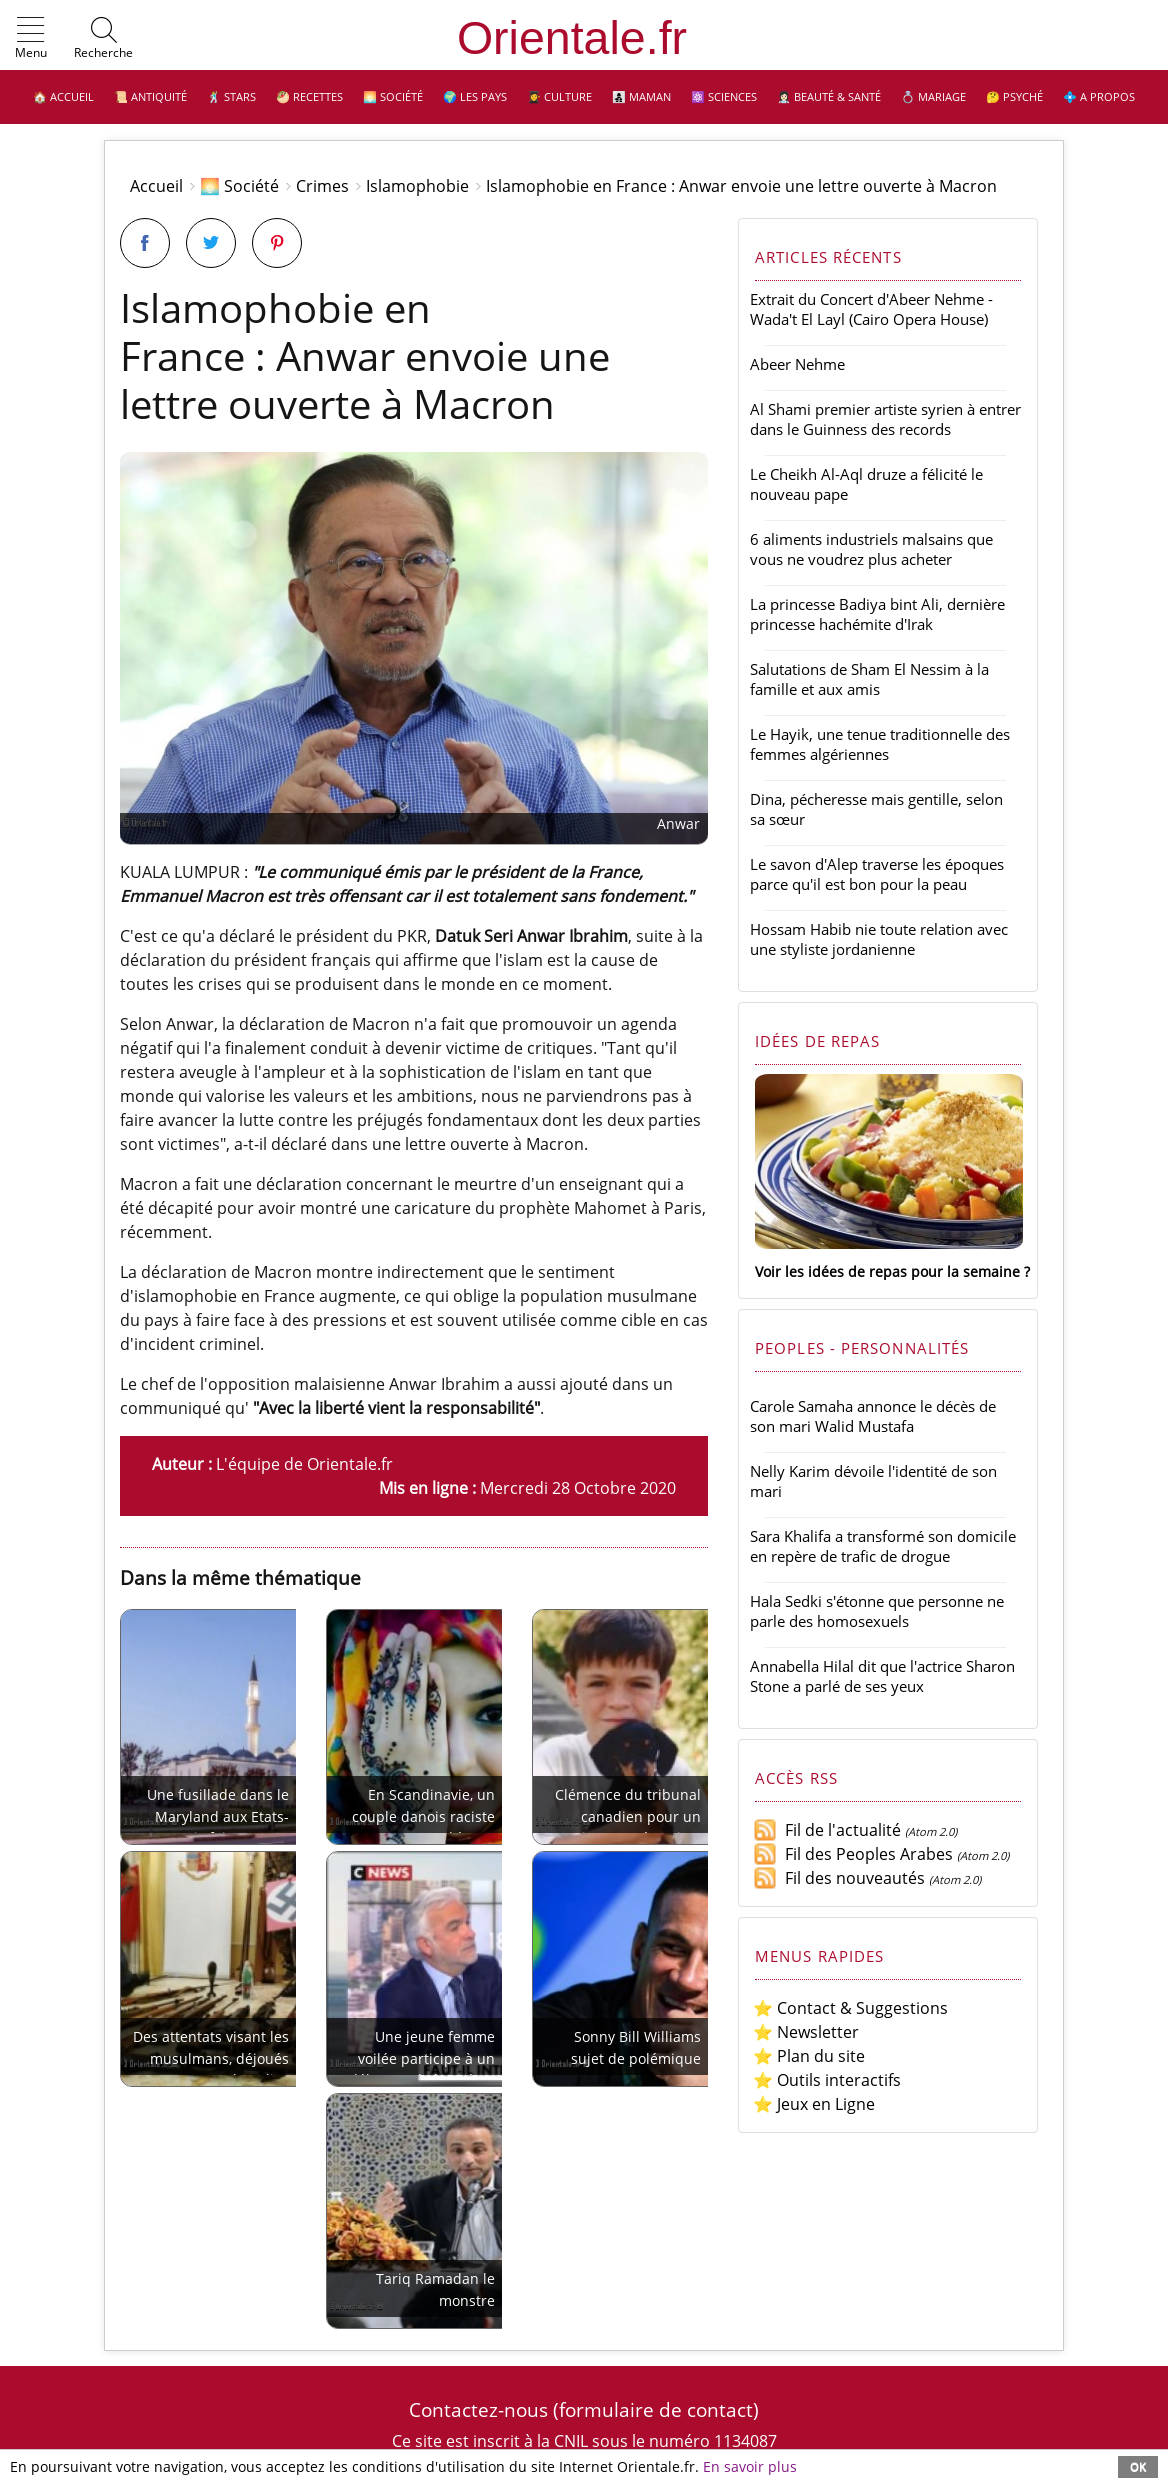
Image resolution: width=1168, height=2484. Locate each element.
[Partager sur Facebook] (145, 243)
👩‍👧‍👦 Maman (641, 96)
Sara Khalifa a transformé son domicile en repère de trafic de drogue (883, 1546)
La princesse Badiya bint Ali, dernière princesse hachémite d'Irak (877, 614)
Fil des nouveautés (839, 1878)
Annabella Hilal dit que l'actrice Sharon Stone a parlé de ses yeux (882, 1676)
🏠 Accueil (63, 96)
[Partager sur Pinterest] (277, 243)
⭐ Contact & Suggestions (850, 2008)
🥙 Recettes (309, 96)
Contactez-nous (478, 2409)
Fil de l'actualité (827, 1830)
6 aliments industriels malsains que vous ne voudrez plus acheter (871, 549)
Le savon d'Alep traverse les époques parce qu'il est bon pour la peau (877, 874)
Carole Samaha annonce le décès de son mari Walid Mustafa (873, 1416)
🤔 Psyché (1014, 96)
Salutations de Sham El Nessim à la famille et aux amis (869, 679)
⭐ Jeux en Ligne (814, 2104)
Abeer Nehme (797, 364)
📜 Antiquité (150, 96)
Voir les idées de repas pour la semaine (887, 1271)
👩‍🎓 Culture (559, 96)
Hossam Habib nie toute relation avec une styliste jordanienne (879, 939)
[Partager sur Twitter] (211, 243)
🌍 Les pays (475, 96)
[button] (31, 39)
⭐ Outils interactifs (827, 2080)
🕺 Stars (231, 96)
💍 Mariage (933, 96)
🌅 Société (393, 96)
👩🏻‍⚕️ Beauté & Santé (829, 96)
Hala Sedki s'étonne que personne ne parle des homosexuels (877, 1611)
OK (1138, 2466)
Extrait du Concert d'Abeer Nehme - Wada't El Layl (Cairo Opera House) (871, 309)
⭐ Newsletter (806, 2032)
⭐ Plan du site (809, 2056)
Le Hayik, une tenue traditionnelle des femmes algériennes (880, 744)
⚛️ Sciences (724, 96)
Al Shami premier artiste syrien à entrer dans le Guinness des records (885, 419)
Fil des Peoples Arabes (853, 1854)
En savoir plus (750, 2466)
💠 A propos (1099, 96)
